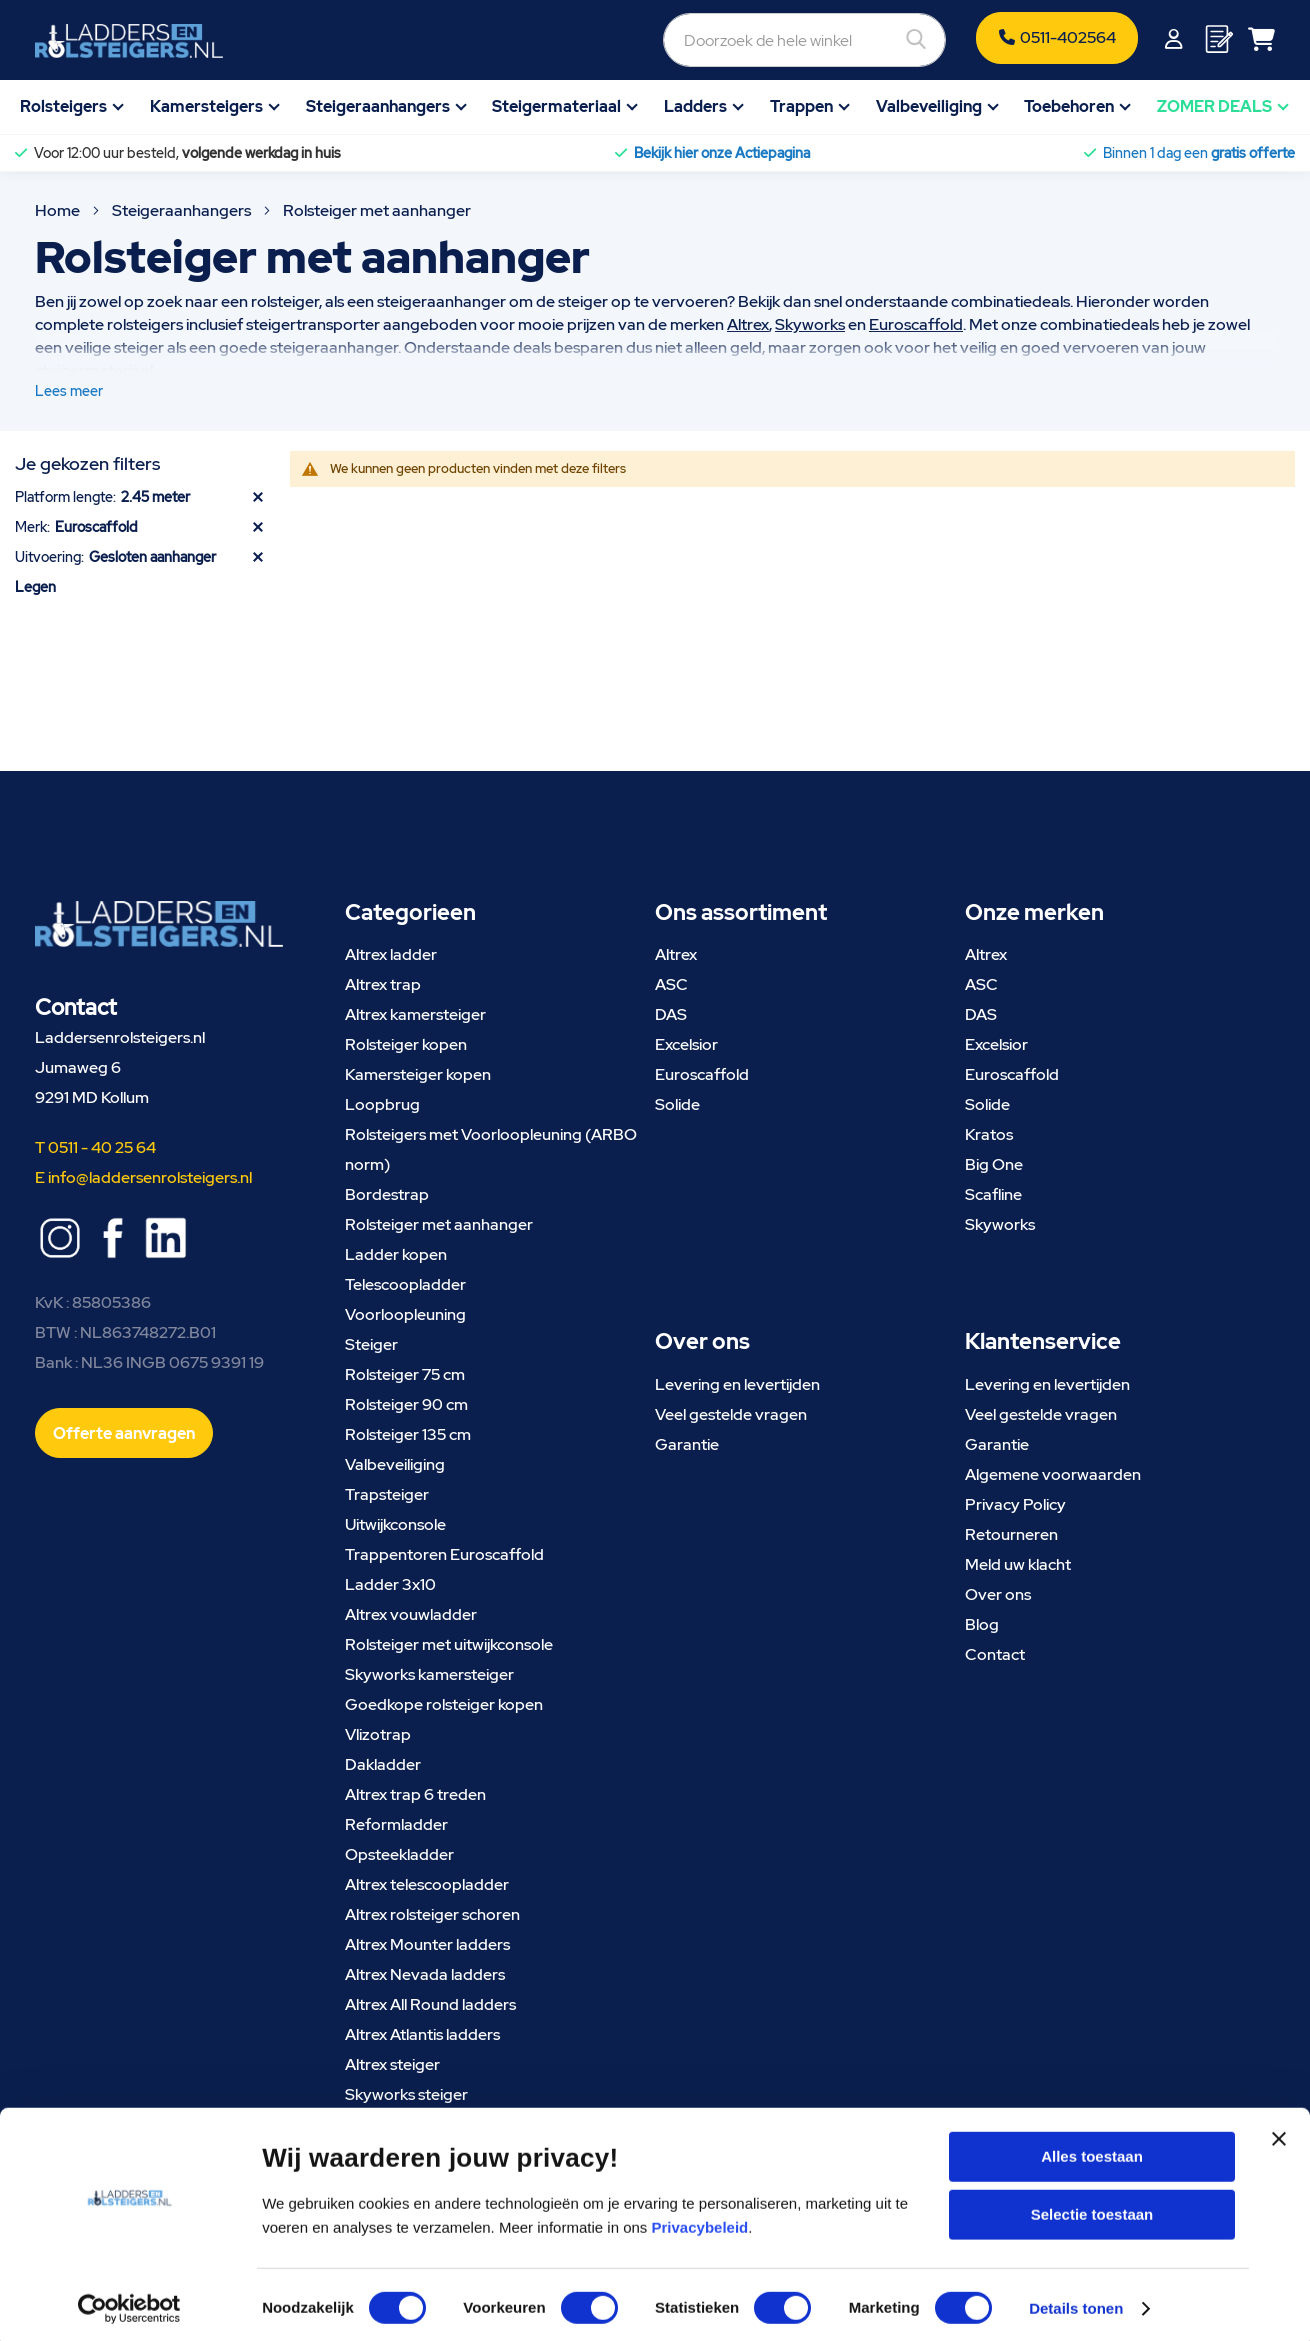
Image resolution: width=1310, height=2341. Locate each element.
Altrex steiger (392, 2064)
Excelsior (686, 1044)
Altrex (748, 324)
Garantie (687, 1444)
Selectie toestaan (1092, 2207)
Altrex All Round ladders (430, 2004)
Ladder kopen (396, 1254)
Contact (995, 1654)
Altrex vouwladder (411, 1614)
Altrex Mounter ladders (427, 1944)
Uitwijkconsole (395, 1524)
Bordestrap (387, 1194)
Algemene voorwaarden (1053, 1474)
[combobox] (696, 40)
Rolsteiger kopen (406, 1044)
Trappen (801, 106)
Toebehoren (1069, 106)
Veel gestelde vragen (731, 1414)
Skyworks (810, 324)
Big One (994, 1164)
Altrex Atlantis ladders (422, 2034)
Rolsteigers (63, 106)
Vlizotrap (378, 1734)
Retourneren (1011, 1534)
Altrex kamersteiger (415, 1014)
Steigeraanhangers (378, 106)
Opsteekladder (399, 1854)
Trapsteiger (387, 1494)
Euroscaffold (916, 324)
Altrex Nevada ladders (425, 1974)
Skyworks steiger (406, 2094)
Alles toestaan (1092, 2149)
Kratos (989, 1134)
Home (59, 210)
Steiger (371, 1344)
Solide (677, 1104)
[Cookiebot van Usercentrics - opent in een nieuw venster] (129, 2302)
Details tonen (1076, 2301)
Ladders (695, 106)
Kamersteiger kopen (418, 1074)
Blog (982, 1624)
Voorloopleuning (405, 1314)
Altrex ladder (391, 954)
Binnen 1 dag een (1199, 153)
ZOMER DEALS (1214, 106)
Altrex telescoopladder (427, 1884)
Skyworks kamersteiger (429, 1674)
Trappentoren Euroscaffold (444, 1554)
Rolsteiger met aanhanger (439, 1224)
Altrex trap (383, 984)
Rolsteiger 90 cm (406, 1404)
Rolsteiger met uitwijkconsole (449, 1644)
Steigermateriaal (556, 106)
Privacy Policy (1015, 1504)
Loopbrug (382, 1104)
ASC (671, 984)
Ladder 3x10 (390, 1584)
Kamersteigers (206, 106)
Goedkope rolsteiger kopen (444, 1704)
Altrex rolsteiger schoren (432, 1914)
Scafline (993, 1194)
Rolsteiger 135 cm (408, 1434)
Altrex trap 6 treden (415, 1794)
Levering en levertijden (737, 1384)
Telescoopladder (405, 1284)
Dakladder (383, 1764)
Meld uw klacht (1018, 1564)
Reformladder (396, 1824)
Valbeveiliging (929, 106)
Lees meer (69, 391)
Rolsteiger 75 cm (405, 1374)
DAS (671, 1014)
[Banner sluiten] (1279, 2150)
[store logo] (129, 41)
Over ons (998, 1594)
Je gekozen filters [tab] (87, 463)
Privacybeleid (700, 2220)
